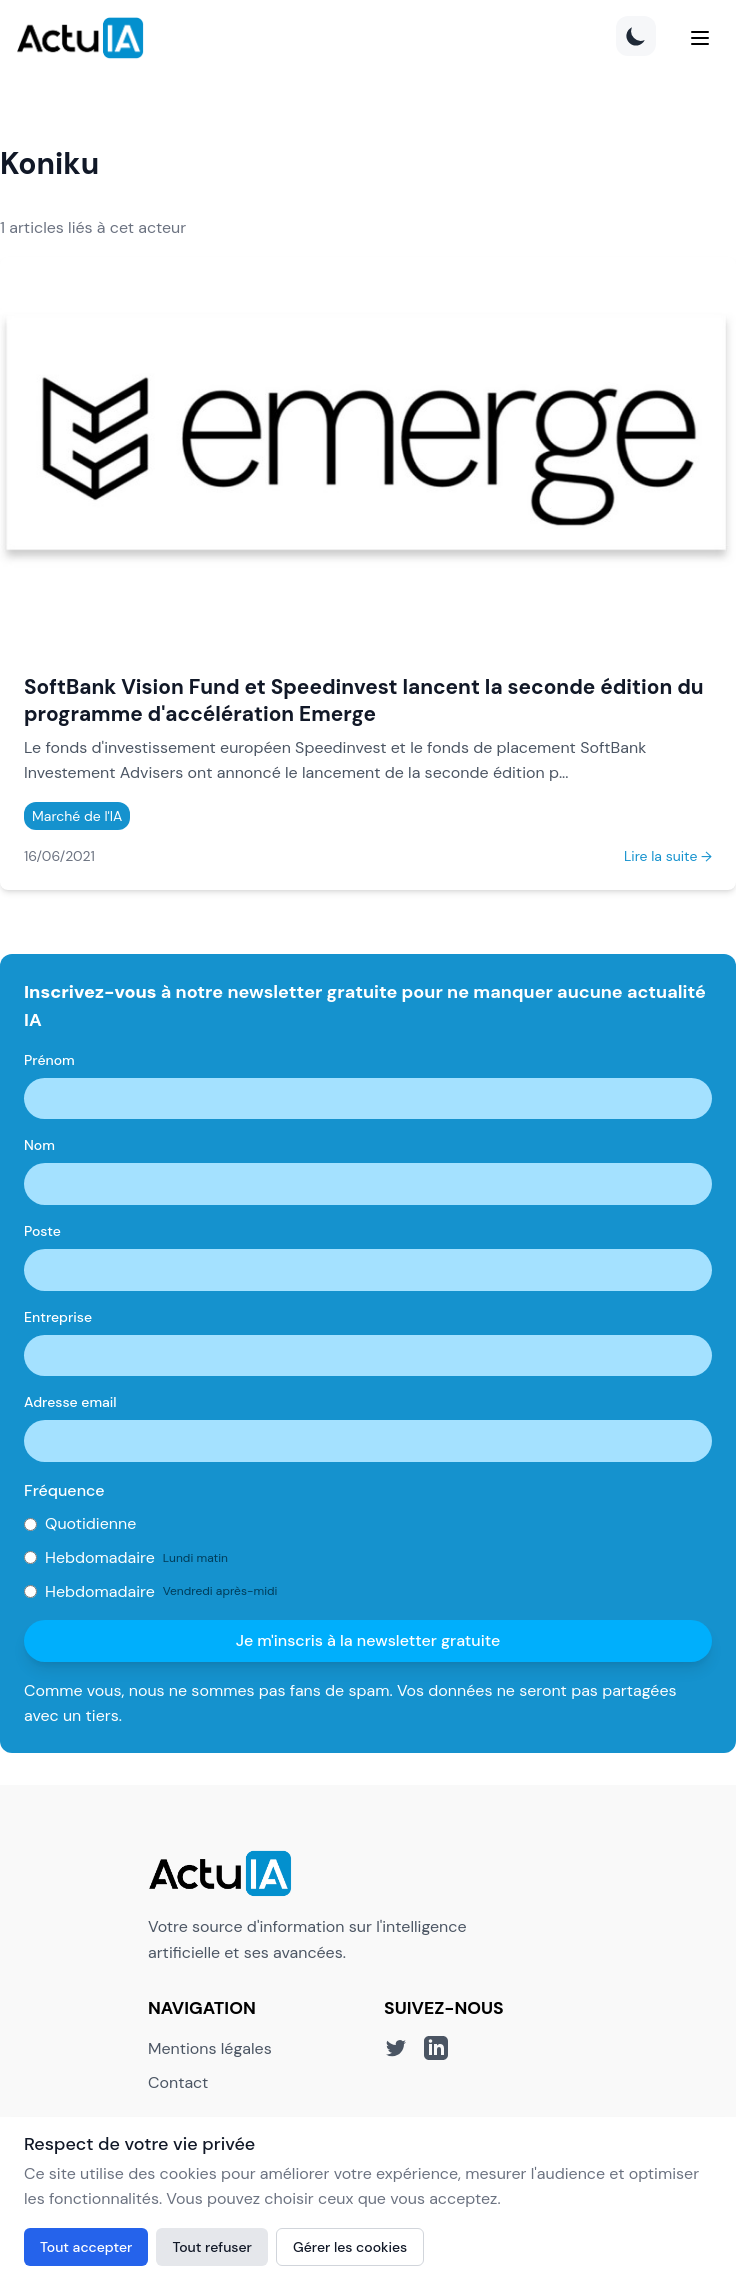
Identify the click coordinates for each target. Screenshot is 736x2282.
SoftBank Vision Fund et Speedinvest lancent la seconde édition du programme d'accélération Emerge (364, 700)
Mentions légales (210, 2048)
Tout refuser (212, 2247)
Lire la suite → (668, 856)
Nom (39, 1145)
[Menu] (700, 38)
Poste (42, 1231)
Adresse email (70, 1402)
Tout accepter (86, 2247)
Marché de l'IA (77, 816)
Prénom (49, 1060)
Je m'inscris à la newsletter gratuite (368, 1640)
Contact (178, 2082)
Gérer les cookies (350, 2247)
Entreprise (58, 1317)
